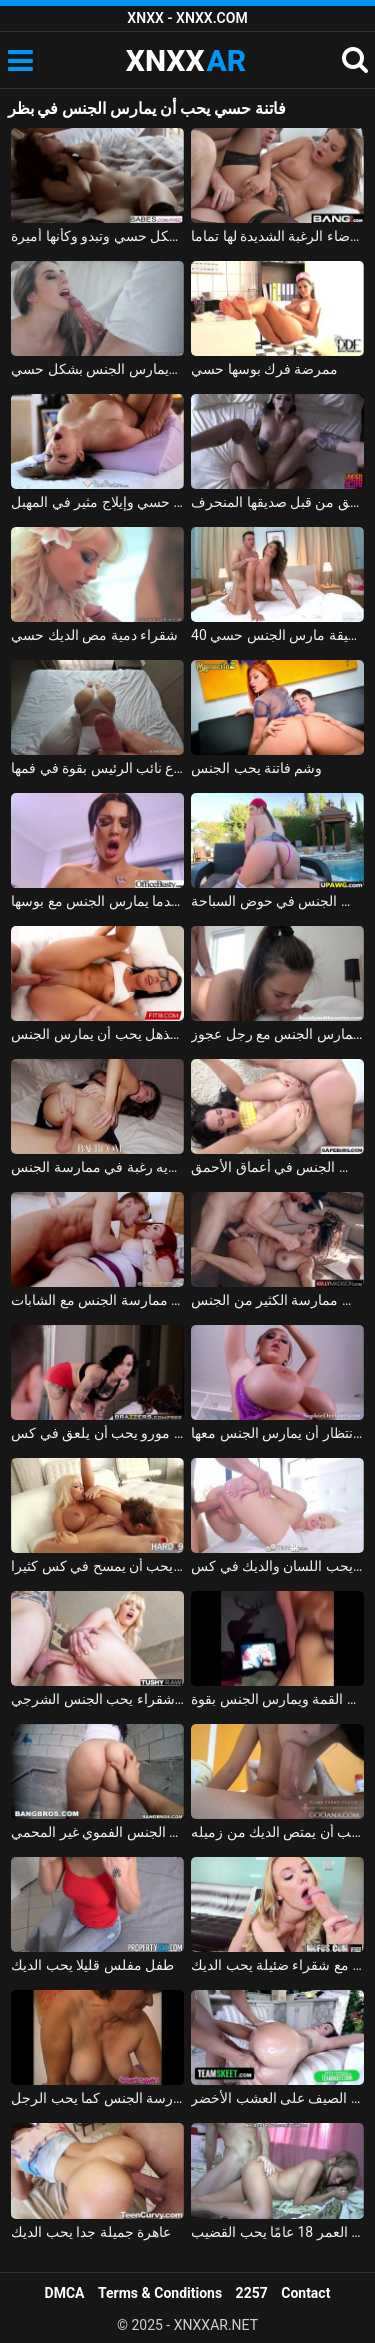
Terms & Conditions (160, 2293)
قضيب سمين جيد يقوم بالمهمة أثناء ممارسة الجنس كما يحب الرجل (97, 2098)
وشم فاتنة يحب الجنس (256, 768)
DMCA (65, 2293)
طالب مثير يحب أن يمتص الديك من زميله (277, 1832)
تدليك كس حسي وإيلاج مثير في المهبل (97, 502)
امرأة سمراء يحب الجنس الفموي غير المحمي (97, 1832)
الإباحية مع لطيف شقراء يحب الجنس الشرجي (97, 1699)
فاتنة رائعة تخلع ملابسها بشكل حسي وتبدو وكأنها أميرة (97, 236)
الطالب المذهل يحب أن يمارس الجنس (97, 1034)
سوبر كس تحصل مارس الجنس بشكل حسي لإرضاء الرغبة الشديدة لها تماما (277, 236)
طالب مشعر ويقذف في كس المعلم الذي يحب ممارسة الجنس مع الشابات (97, 1300)
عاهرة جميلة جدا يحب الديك (91, 2232)
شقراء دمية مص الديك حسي (94, 635)
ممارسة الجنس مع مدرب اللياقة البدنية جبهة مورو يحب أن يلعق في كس (97, 1433)
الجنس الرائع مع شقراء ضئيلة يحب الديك (277, 1965)
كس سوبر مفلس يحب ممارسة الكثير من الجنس (277, 1300)
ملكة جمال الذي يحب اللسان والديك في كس (277, 1566)
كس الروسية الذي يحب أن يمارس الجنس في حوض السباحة (277, 901)
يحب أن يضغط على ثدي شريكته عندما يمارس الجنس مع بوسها (97, 901)
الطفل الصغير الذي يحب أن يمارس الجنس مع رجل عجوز (277, 1034)
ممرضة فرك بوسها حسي (264, 369)
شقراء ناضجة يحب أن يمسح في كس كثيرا (97, 1566)
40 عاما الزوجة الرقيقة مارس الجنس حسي (277, 635)
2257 (252, 2293)
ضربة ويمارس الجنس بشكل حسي (97, 369)
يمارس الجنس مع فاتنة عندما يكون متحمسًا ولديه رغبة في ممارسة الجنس (97, 1167)
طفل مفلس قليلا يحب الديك (92, 1965)
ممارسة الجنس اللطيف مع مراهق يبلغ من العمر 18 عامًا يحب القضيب (277, 2232)
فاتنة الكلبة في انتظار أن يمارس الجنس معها (277, 1433)
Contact (305, 2293)
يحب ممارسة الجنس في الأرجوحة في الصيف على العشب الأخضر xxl (277, 2098)
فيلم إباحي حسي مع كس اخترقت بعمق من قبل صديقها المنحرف (277, 502)
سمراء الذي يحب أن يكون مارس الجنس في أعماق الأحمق (277, 1167)
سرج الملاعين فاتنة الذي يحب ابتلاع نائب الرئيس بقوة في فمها (97, 768)
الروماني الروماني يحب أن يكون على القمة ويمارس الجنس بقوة (277, 1699)
